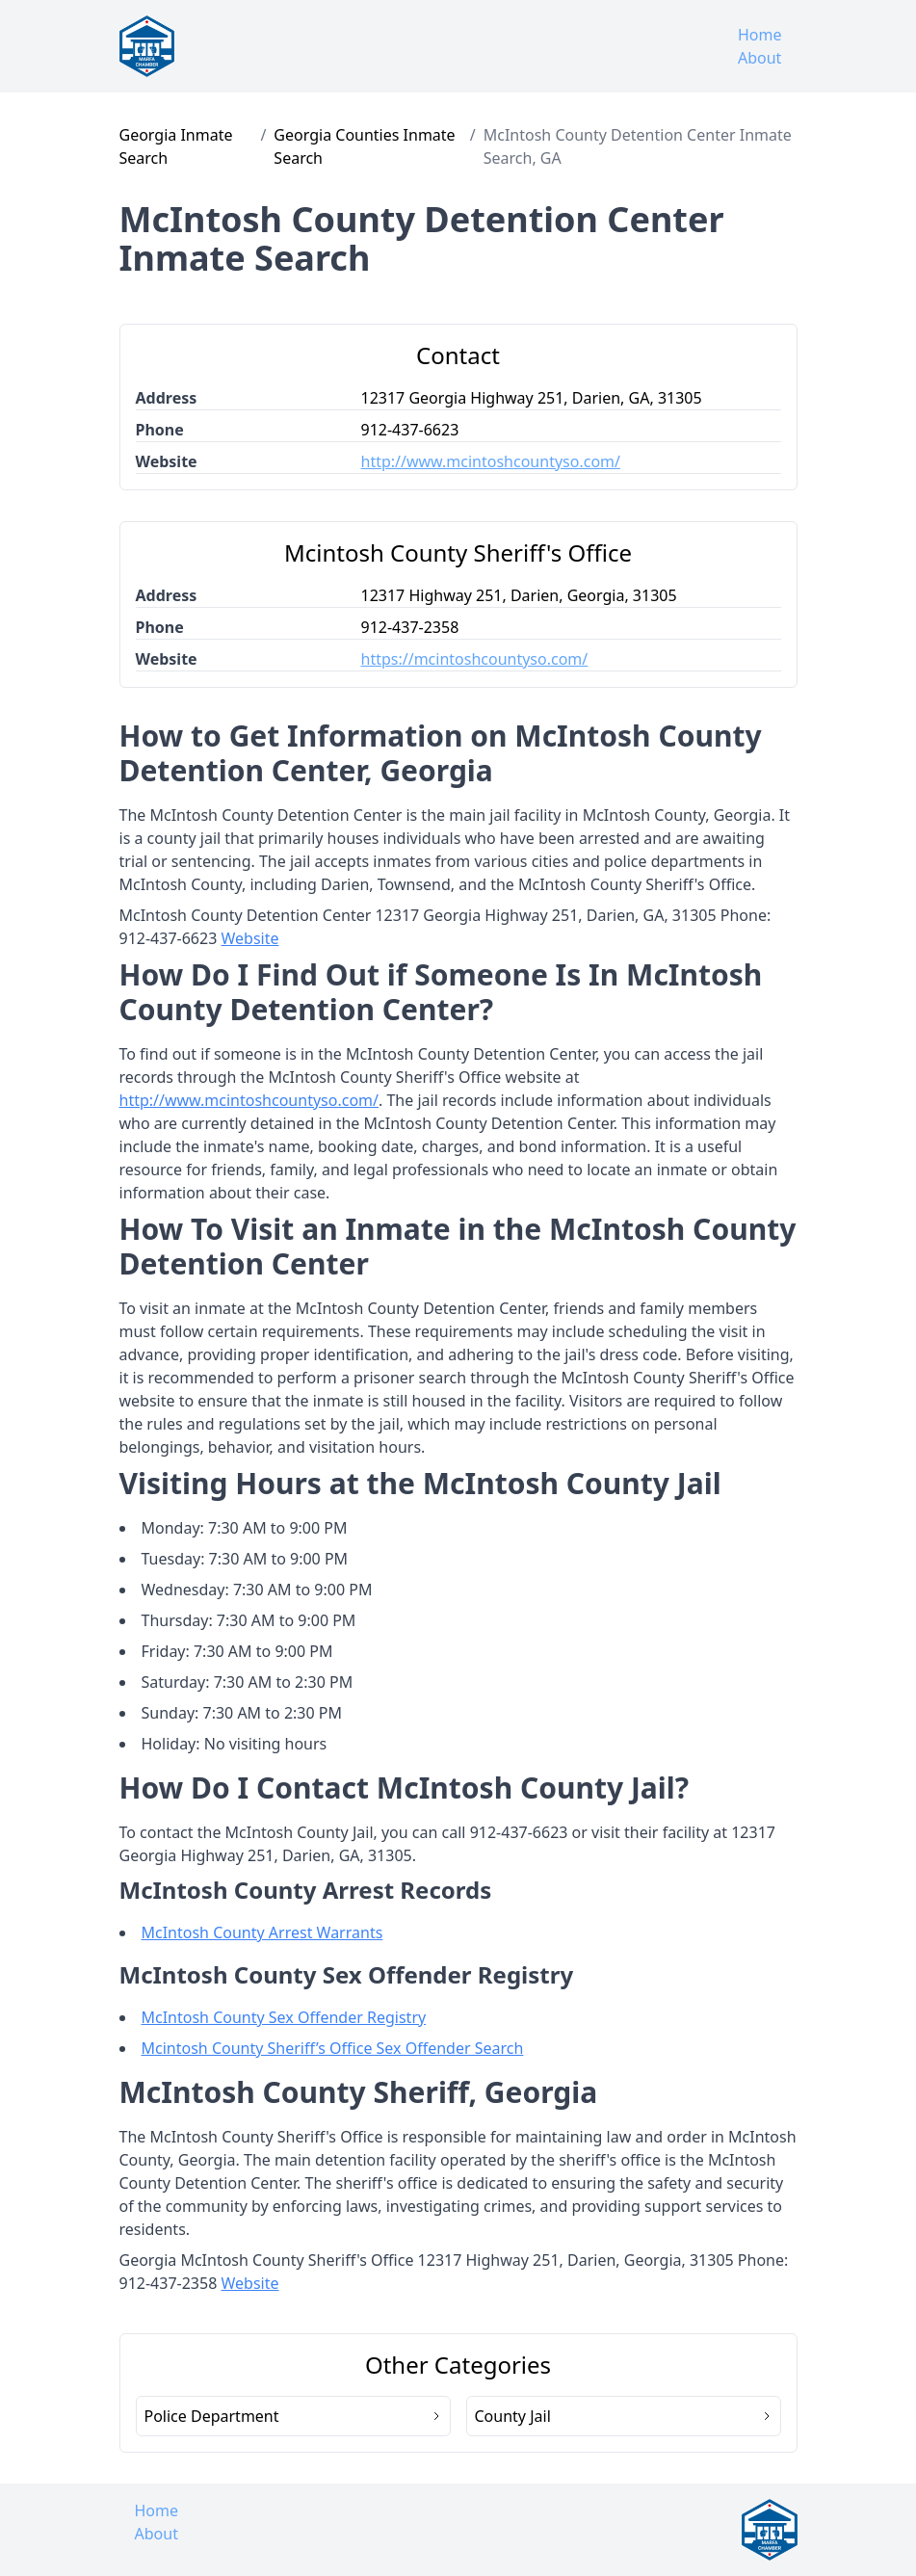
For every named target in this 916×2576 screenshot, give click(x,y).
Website (249, 938)
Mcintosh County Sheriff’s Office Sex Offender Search (333, 2048)
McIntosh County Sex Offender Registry (284, 2017)
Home (760, 34)
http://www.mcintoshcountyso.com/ (491, 461)
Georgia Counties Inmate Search (364, 146)
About (759, 57)
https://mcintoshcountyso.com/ (475, 659)
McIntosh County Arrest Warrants (262, 1932)
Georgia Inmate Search (176, 146)
